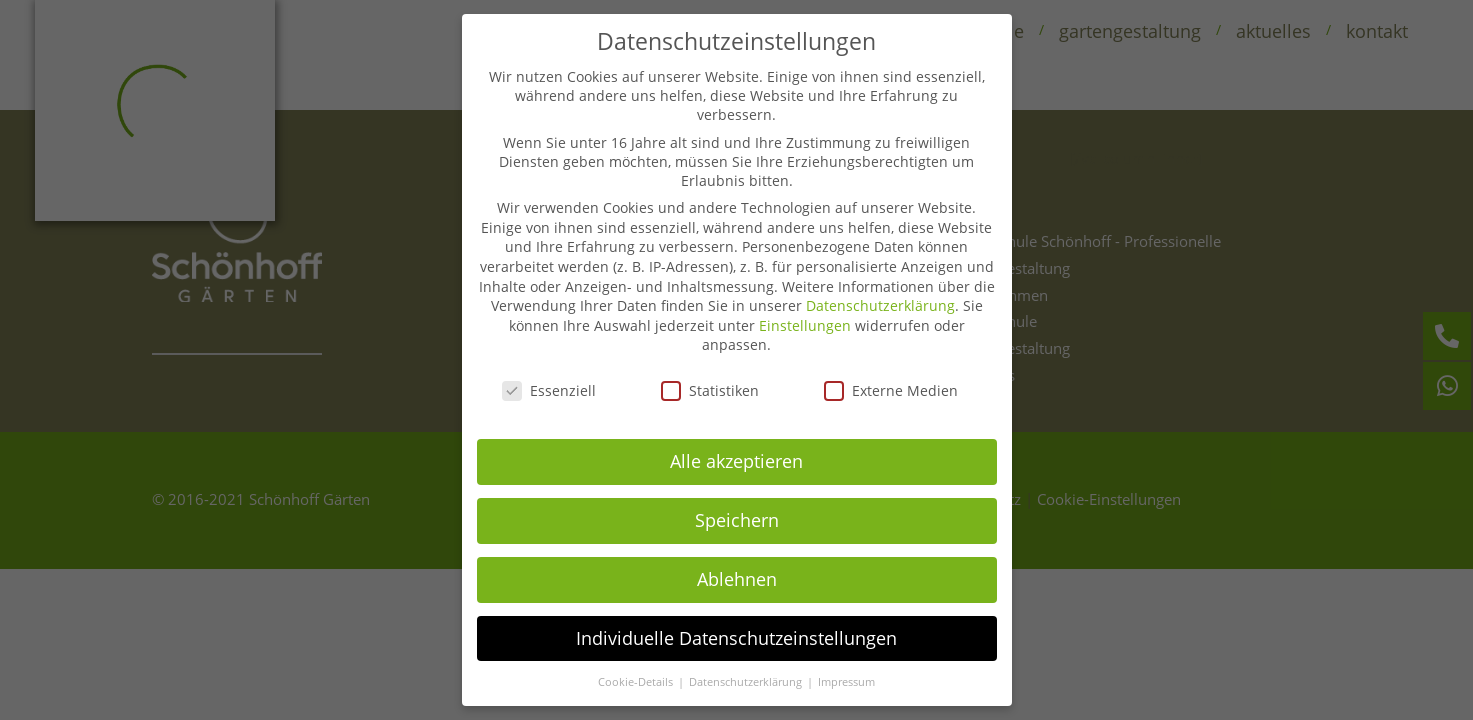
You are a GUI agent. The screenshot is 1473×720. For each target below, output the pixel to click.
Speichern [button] (737, 500)
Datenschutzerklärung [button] (747, 662)
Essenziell (549, 370)
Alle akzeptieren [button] (736, 441)
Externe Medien (891, 370)
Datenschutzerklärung (880, 285)
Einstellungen (805, 305)
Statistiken (710, 370)
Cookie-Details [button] (637, 662)
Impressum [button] (846, 662)
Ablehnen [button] (737, 559)
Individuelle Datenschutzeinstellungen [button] (736, 618)
